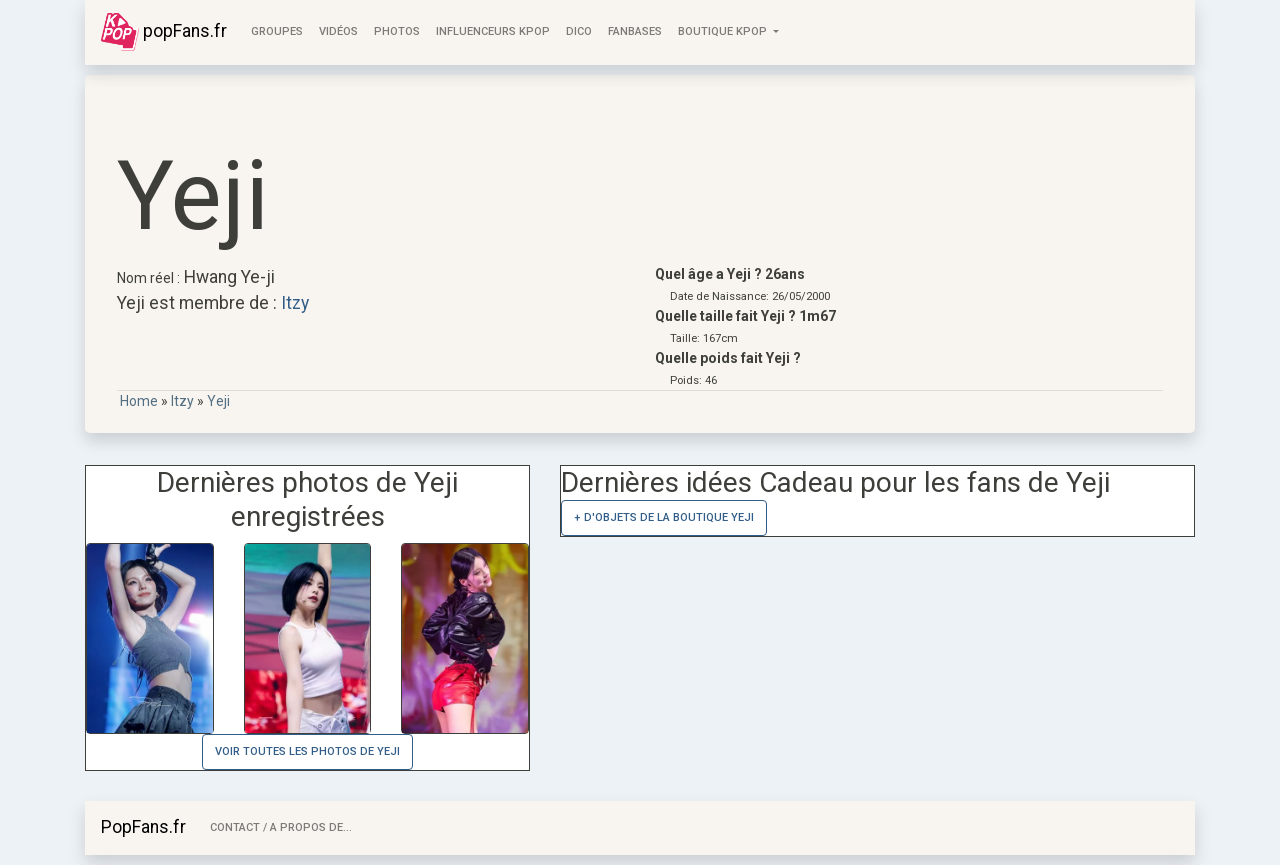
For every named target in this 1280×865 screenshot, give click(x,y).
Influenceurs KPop (493, 31)
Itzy (295, 303)
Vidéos (338, 31)
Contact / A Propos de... (281, 827)
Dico (579, 31)
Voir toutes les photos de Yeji (307, 751)
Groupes (277, 31)
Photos (397, 31)
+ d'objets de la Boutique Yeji (664, 517)
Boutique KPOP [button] (724, 31)
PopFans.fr (143, 827)
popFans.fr (164, 32)
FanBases (635, 31)
